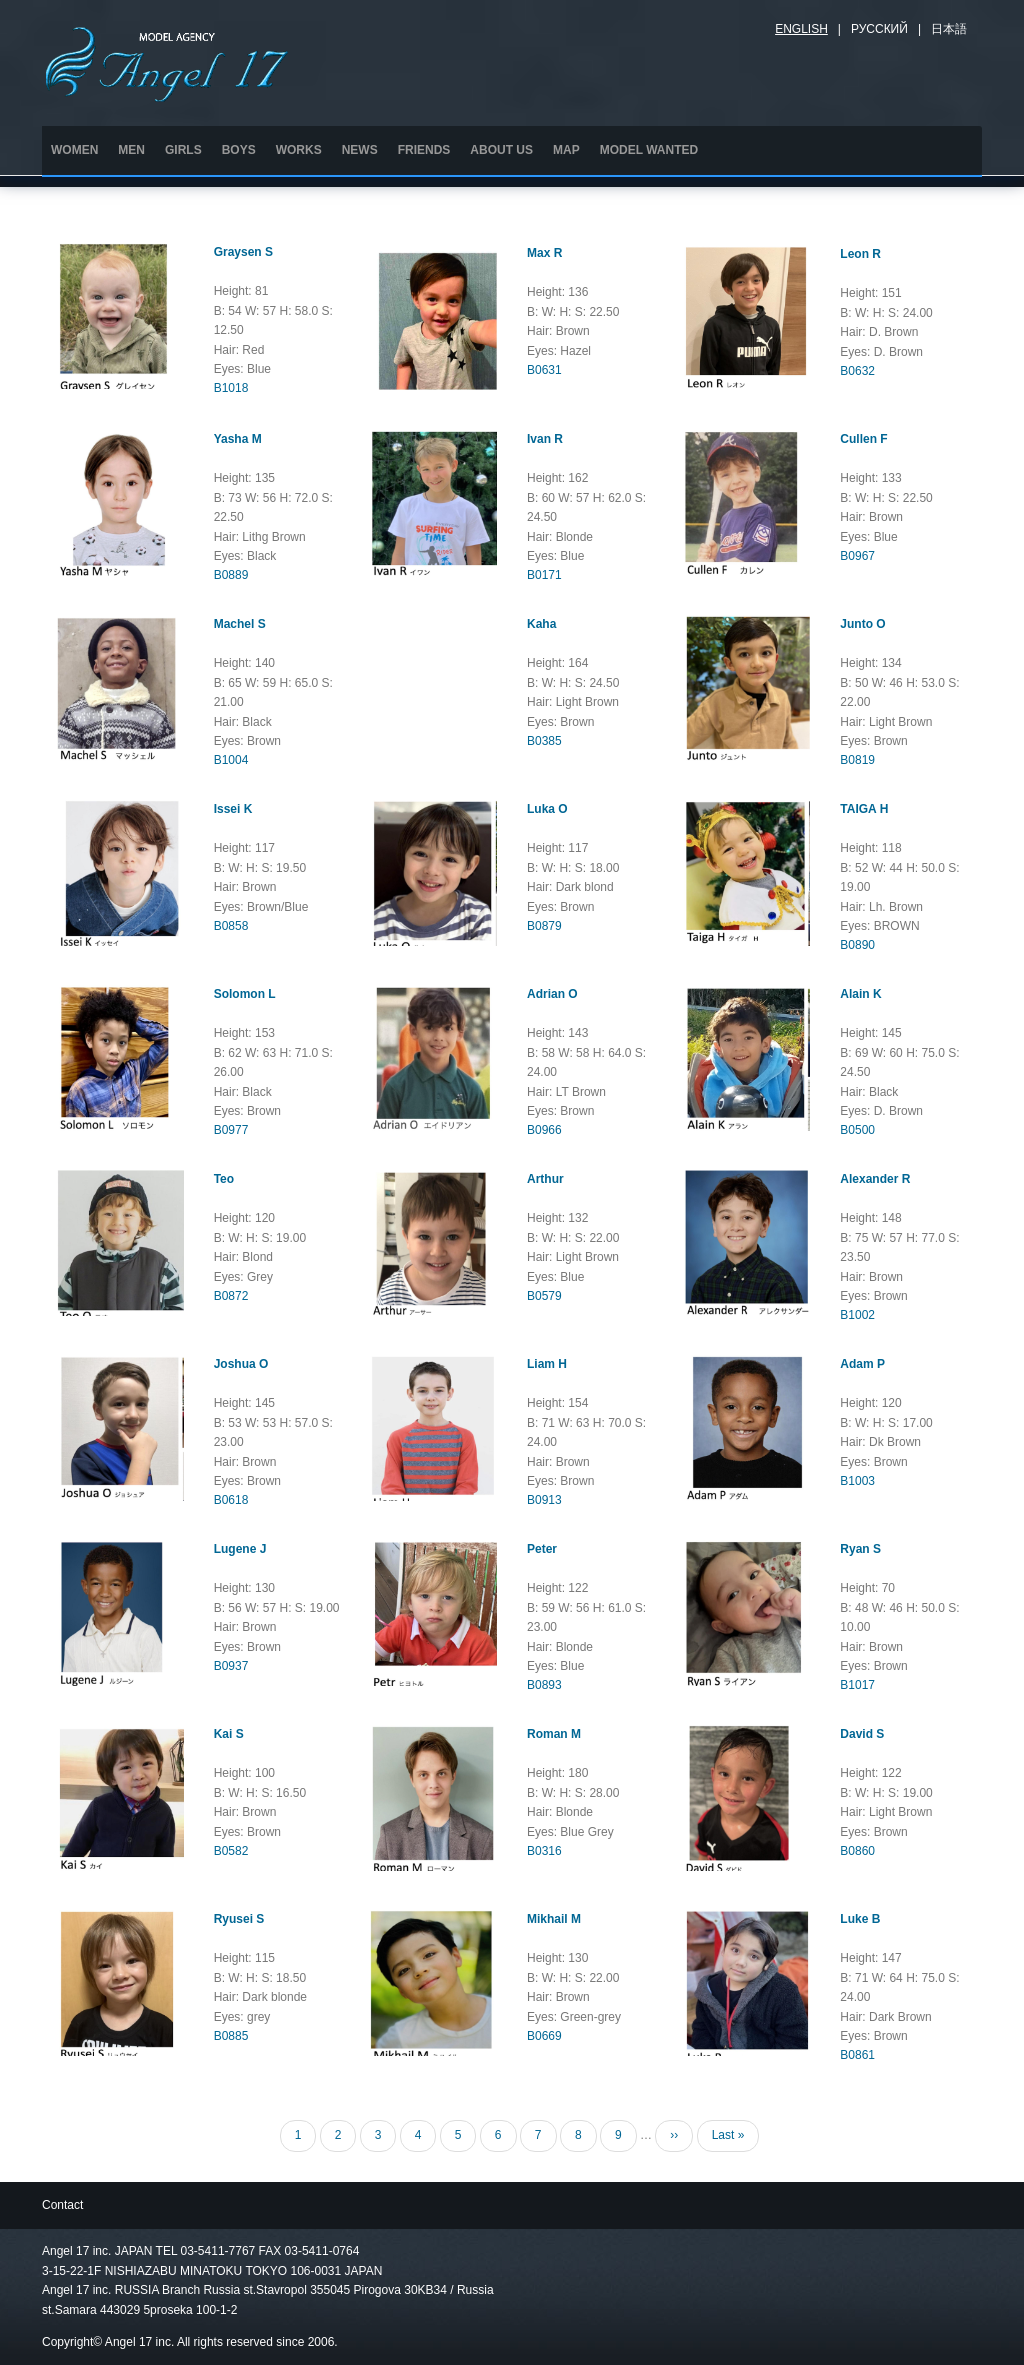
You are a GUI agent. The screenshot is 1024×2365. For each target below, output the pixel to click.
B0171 (544, 575)
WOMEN (74, 150)
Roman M (554, 1734)
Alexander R (875, 1179)
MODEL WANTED (649, 150)
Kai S (229, 1734)
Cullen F (863, 439)
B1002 (857, 1315)
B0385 (544, 741)
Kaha (541, 624)
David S (862, 1734)
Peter (542, 1549)
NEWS (360, 150)
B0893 (544, 1685)
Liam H (547, 1364)
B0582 (231, 1851)
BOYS (239, 150)
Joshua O (241, 1364)
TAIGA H (864, 809)
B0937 (231, 1666)
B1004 (231, 760)
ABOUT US (501, 150)
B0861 (857, 2055)
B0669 (544, 2036)
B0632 (857, 371)
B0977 (231, 1130)
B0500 (857, 1130)
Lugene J (240, 1549)
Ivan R (545, 439)
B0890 (857, 945)
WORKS (299, 150)
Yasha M (238, 439)
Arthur (545, 1179)
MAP (566, 150)
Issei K (233, 809)
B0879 (544, 926)
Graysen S (243, 252)
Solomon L (245, 994)
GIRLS (183, 150)
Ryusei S (239, 1919)
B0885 (231, 2036)
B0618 (231, 1500)
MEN (131, 150)
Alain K (860, 994)
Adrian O (552, 994)
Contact (62, 2205)
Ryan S (860, 1549)
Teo (224, 1179)
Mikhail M (554, 1919)
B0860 (857, 1851)
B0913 (544, 1500)
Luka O (547, 809)
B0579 (544, 1296)
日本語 (949, 29)
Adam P (862, 1364)
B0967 (857, 556)
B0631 (544, 370)
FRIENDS (424, 150)
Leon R (860, 254)
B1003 (857, 1481)
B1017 (857, 1685)
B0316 (544, 1851)
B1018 (231, 388)
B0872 (231, 1296)
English (801, 29)
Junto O (862, 624)
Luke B (860, 1919)
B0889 (231, 575)
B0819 (857, 760)
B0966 (544, 1130)
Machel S (240, 624)
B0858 (231, 926)
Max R (544, 253)
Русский (879, 29)
